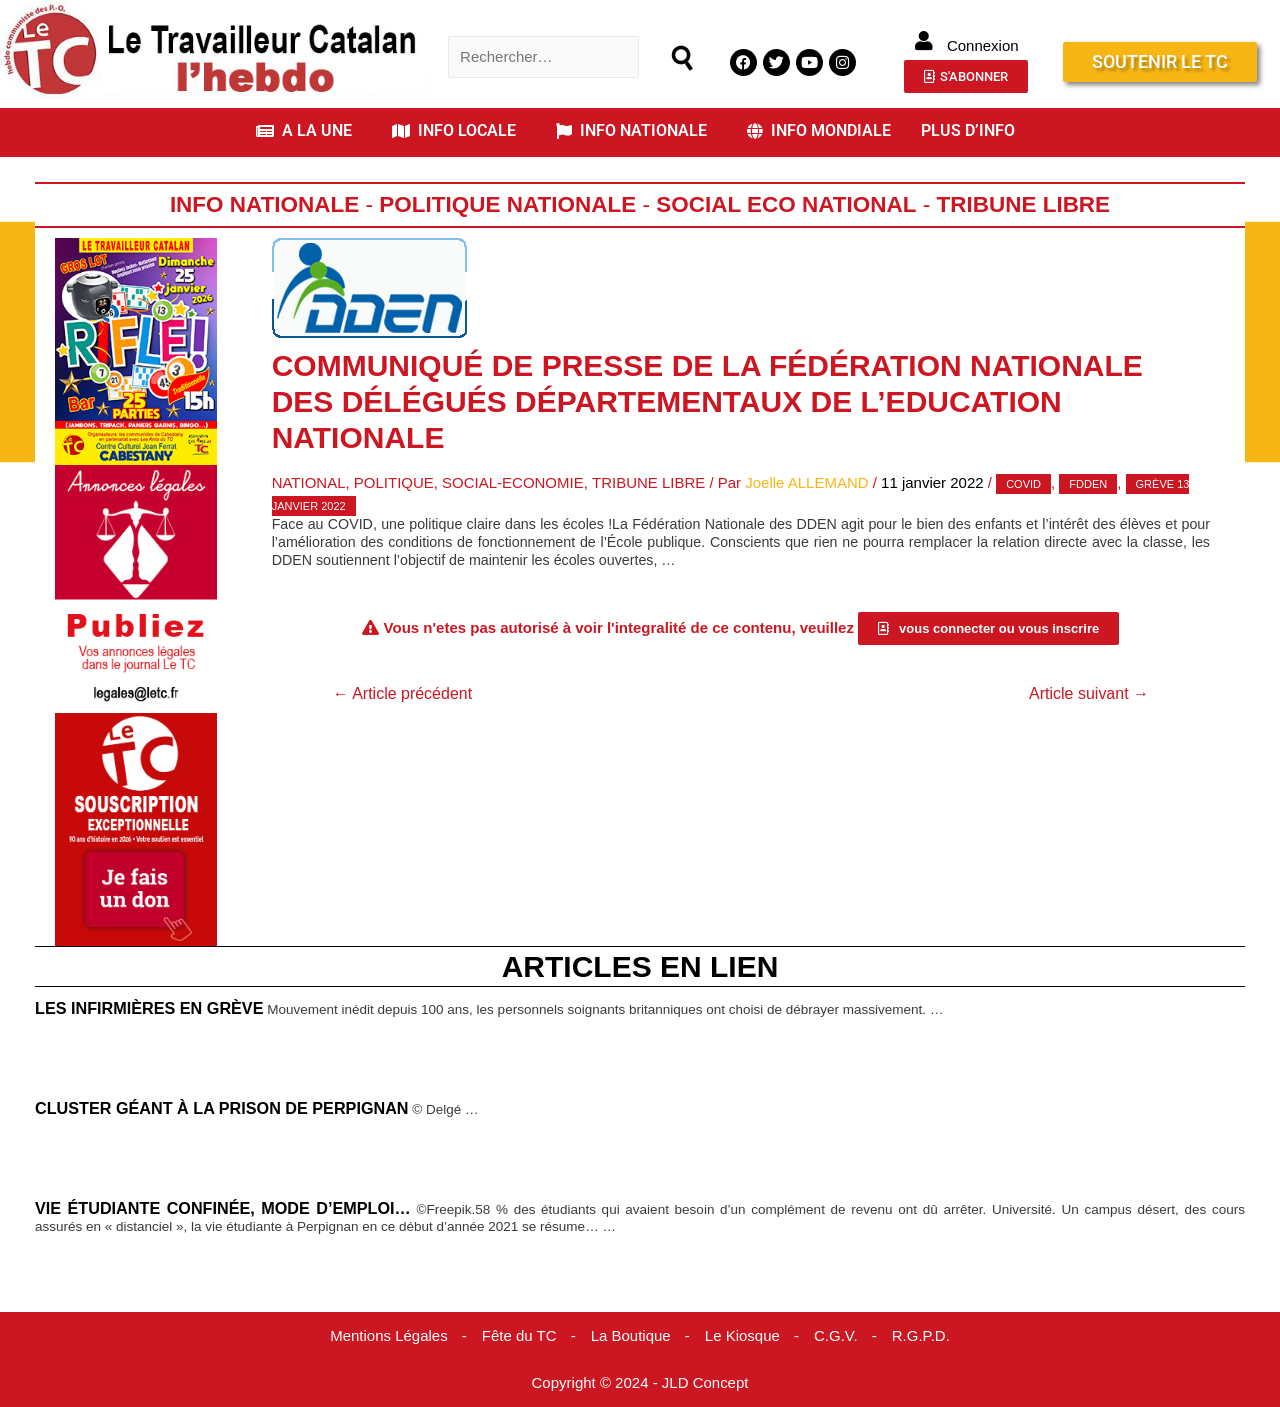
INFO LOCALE (454, 130)
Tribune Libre (1024, 204)
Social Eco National (786, 204)
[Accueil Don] (136, 827)
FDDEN (1089, 484)
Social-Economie (513, 482)
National (309, 482)
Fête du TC (519, 1335)
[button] (309, 131)
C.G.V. (836, 1335)
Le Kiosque (742, 1335)
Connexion (983, 45)
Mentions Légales (389, 1335)
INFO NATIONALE (631, 130)
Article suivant (1089, 693)
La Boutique (631, 1335)
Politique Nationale (507, 204)
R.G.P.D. (921, 1335)
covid (1023, 484)
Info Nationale (265, 204)
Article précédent (403, 693)
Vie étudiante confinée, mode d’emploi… (223, 1208)
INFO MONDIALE (819, 130)
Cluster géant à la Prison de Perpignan (222, 1108)
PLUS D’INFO (968, 130)
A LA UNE (304, 130)
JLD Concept (705, 1382)
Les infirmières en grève (149, 1008)
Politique (394, 482)
